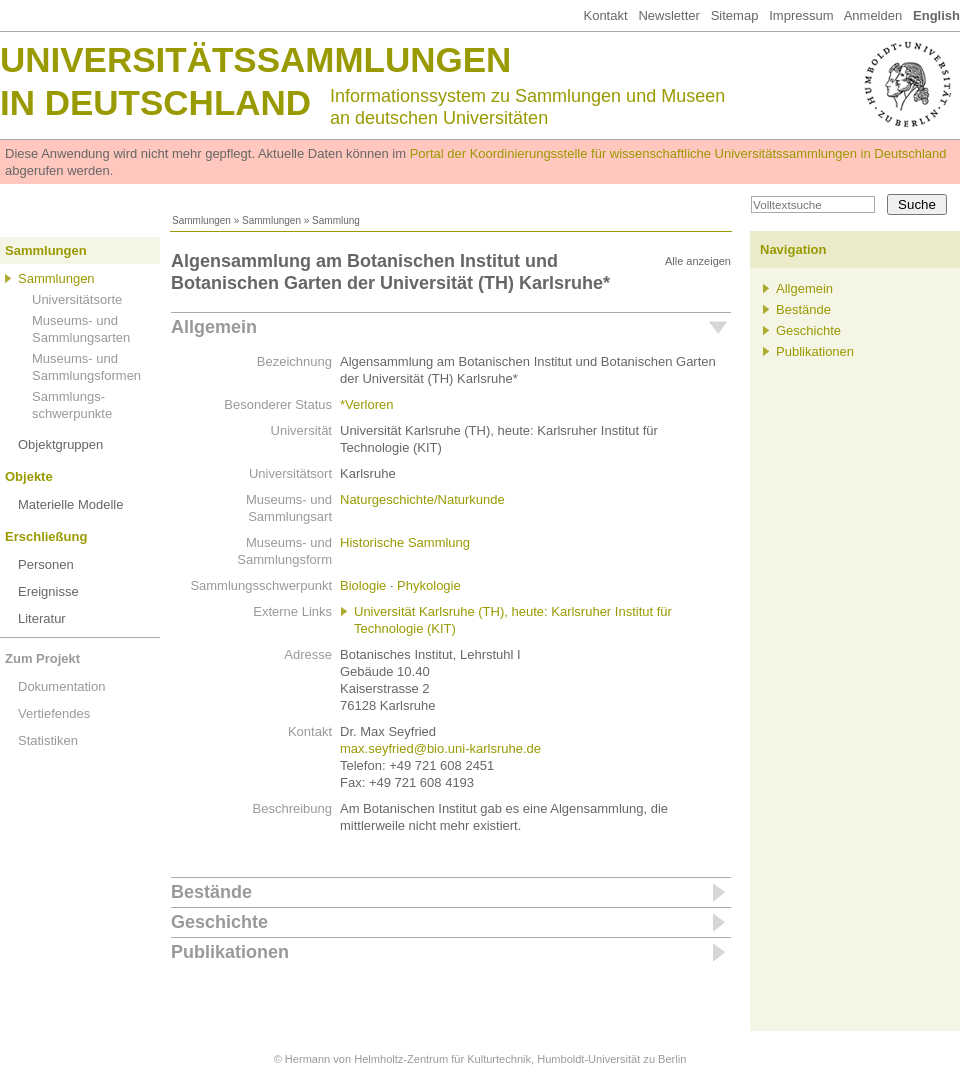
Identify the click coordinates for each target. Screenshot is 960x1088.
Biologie (363, 585)
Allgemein (214, 327)
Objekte (29, 476)
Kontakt (605, 15)
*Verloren (366, 404)
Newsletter (668, 15)
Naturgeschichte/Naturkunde (422, 499)
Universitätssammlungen (255, 59)
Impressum (801, 15)
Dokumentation (61, 686)
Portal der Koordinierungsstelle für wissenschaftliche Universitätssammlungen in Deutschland (678, 153)
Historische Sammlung (405, 542)
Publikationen (230, 952)
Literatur (42, 618)
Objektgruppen (60, 444)
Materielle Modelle (71, 504)
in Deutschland (155, 102)
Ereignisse (48, 591)
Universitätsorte (77, 299)
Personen (46, 564)
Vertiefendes (54, 713)
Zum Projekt (42, 658)
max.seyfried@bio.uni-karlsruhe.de (440, 748)
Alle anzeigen (698, 261)
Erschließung (46, 536)
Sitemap (735, 15)
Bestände (211, 892)
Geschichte (219, 922)
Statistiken (48, 740)
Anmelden (873, 15)
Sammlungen (201, 220)
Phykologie (429, 585)
